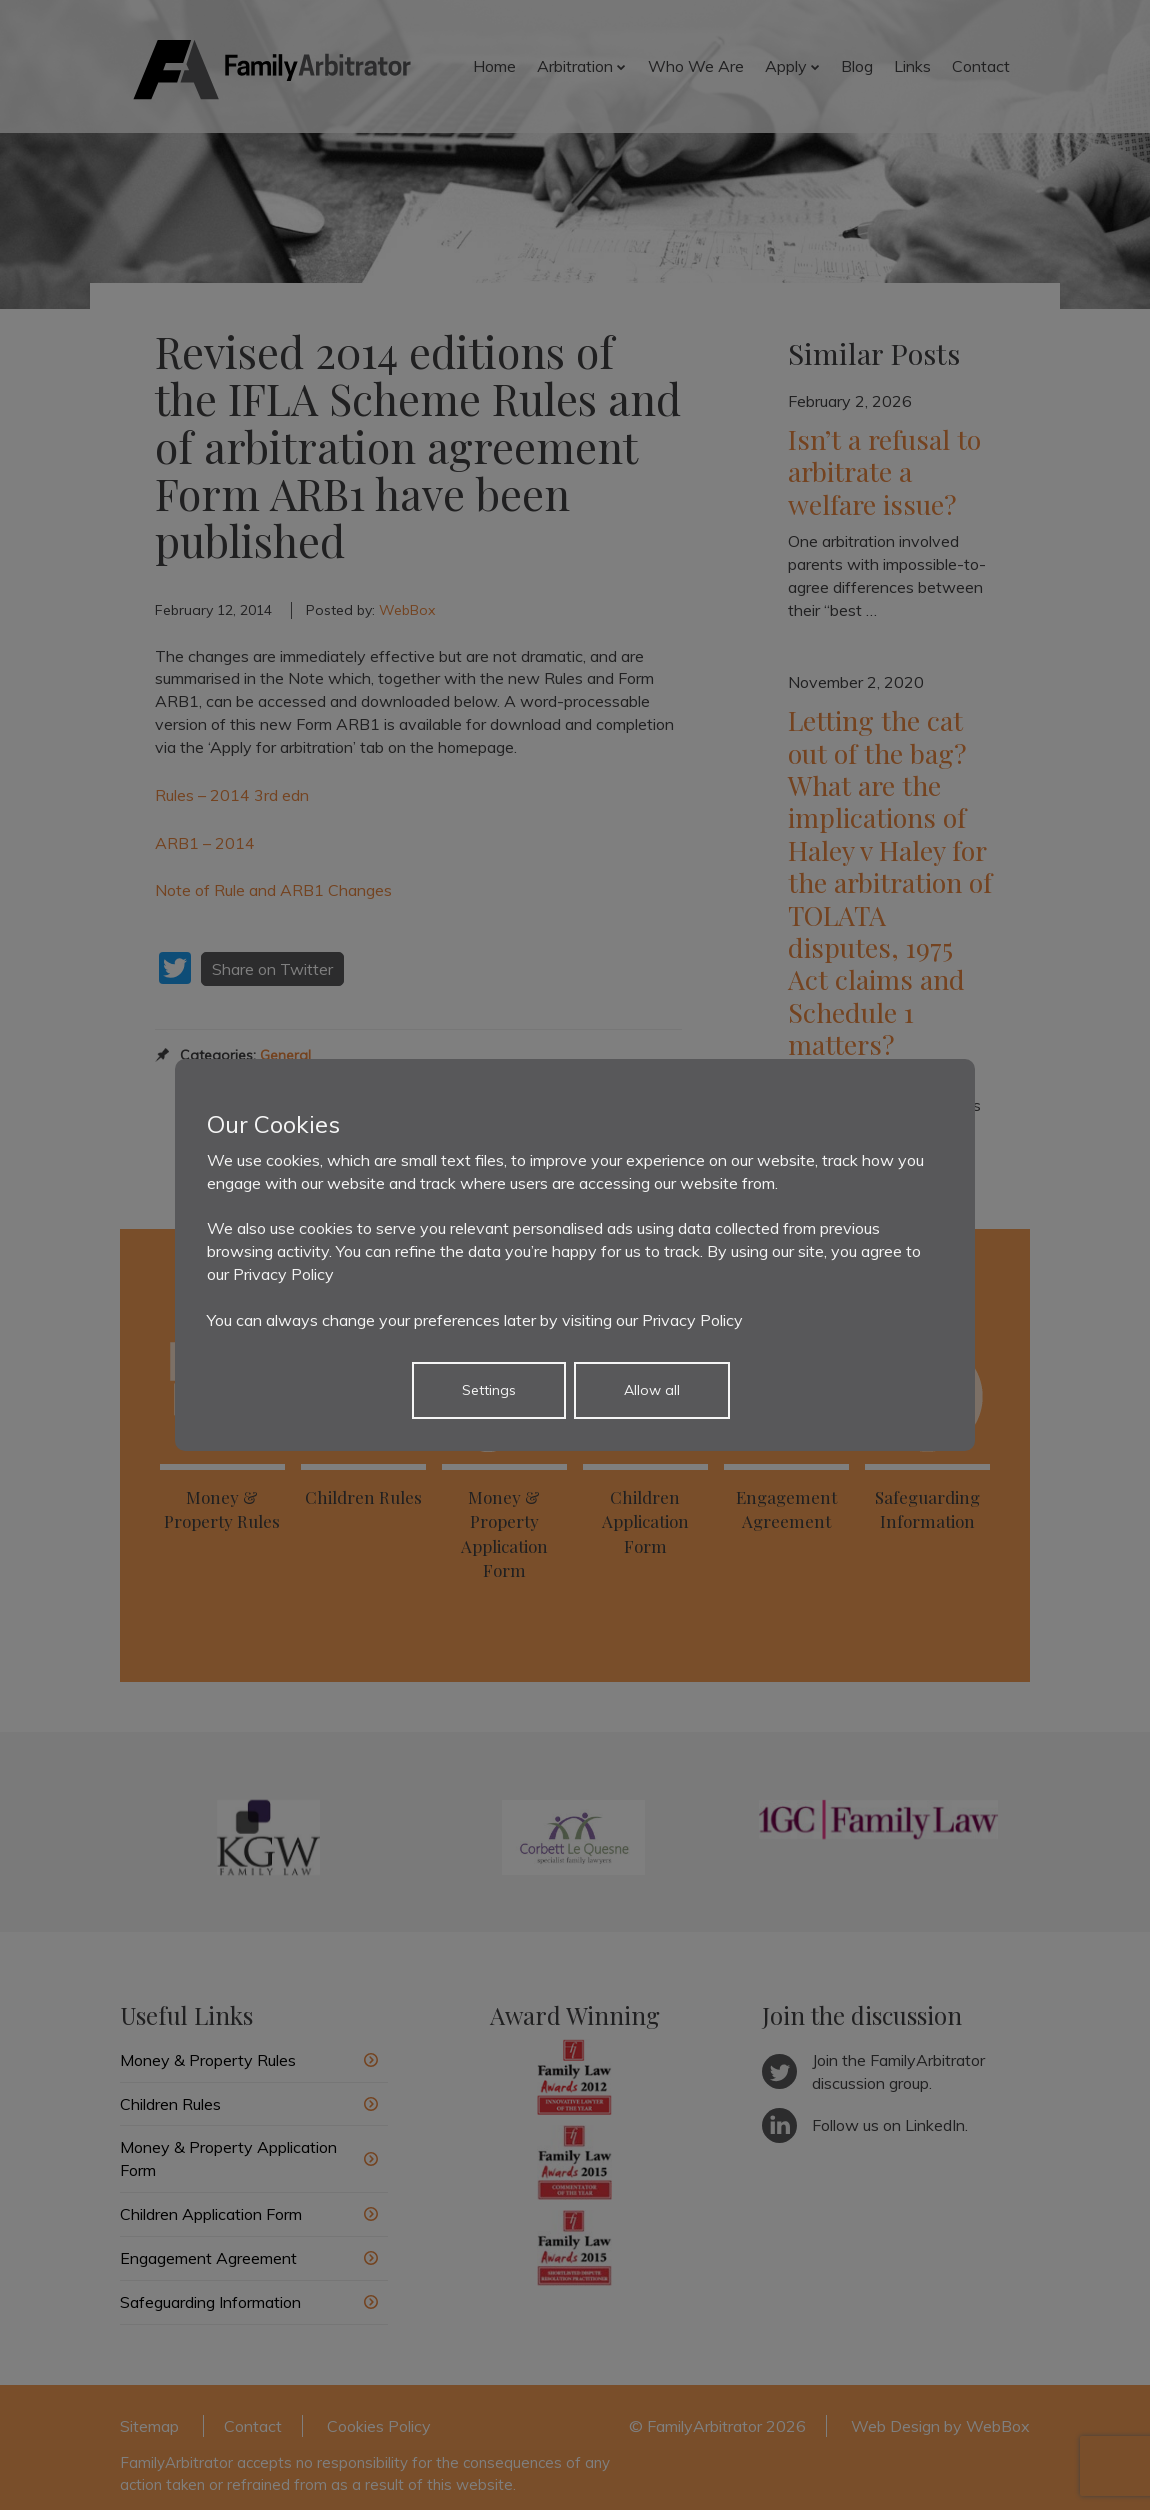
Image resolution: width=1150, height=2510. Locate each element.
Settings (489, 1390)
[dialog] (575, 1255)
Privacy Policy (283, 1274)
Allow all (652, 1390)
